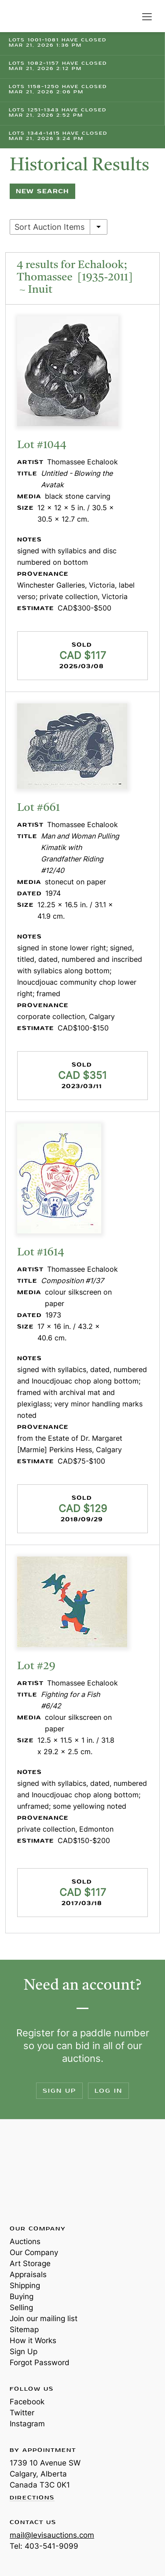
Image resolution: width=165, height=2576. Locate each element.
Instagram (27, 2423)
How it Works (33, 2340)
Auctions (25, 2241)
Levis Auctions (31, 16)
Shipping (25, 2285)
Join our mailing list (43, 2318)
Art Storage (30, 2263)
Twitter (22, 2412)
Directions (32, 2498)
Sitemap (24, 2329)
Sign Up (59, 2090)
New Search (42, 191)
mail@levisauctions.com (52, 2535)
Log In (108, 2090)
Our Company (34, 2252)
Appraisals (28, 2274)
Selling (21, 2307)
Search (129, 17)
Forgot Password (40, 2362)
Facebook (27, 2401)
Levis (38, 2171)
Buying (21, 2296)
